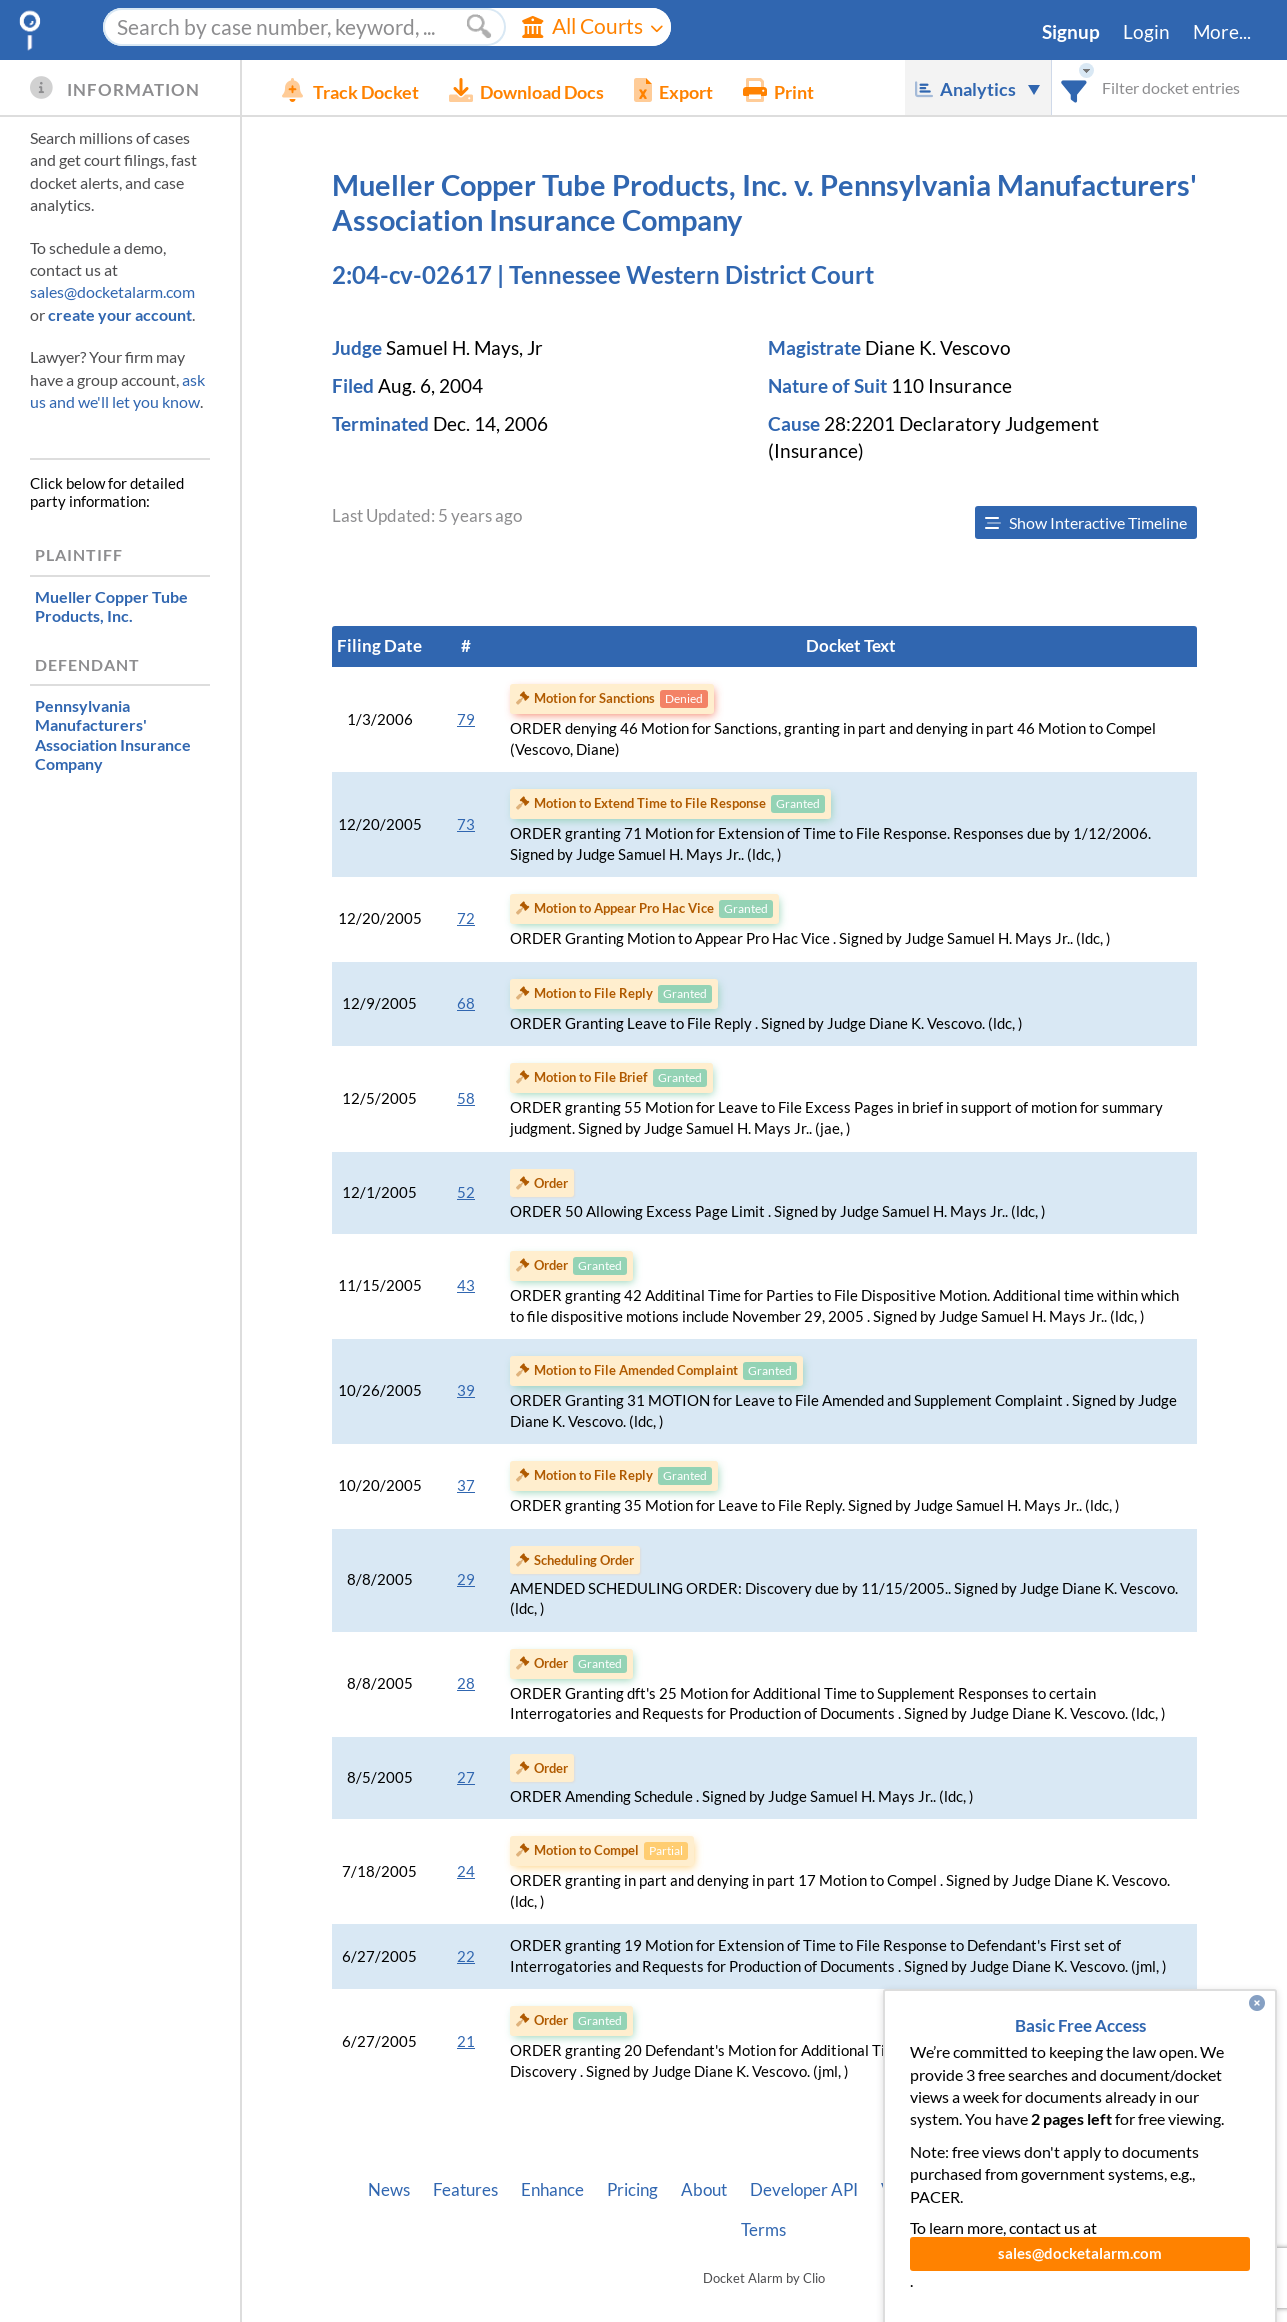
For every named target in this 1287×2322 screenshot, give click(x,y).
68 (466, 1003)
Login (1146, 32)
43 (466, 1285)
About (704, 2190)
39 (466, 1390)
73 (466, 824)
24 (466, 1871)
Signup (1071, 32)
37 (466, 1485)
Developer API (804, 2190)
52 (466, 1192)
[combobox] (1074, 87)
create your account (120, 314)
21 (466, 2041)
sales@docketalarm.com (112, 291)
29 (466, 1579)
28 (466, 1683)
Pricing (632, 2190)
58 (466, 1098)
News (389, 2190)
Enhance (552, 2190)
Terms (763, 2230)
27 (466, 1777)
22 (466, 1956)
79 (466, 719)
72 (466, 918)
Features (465, 2190)
